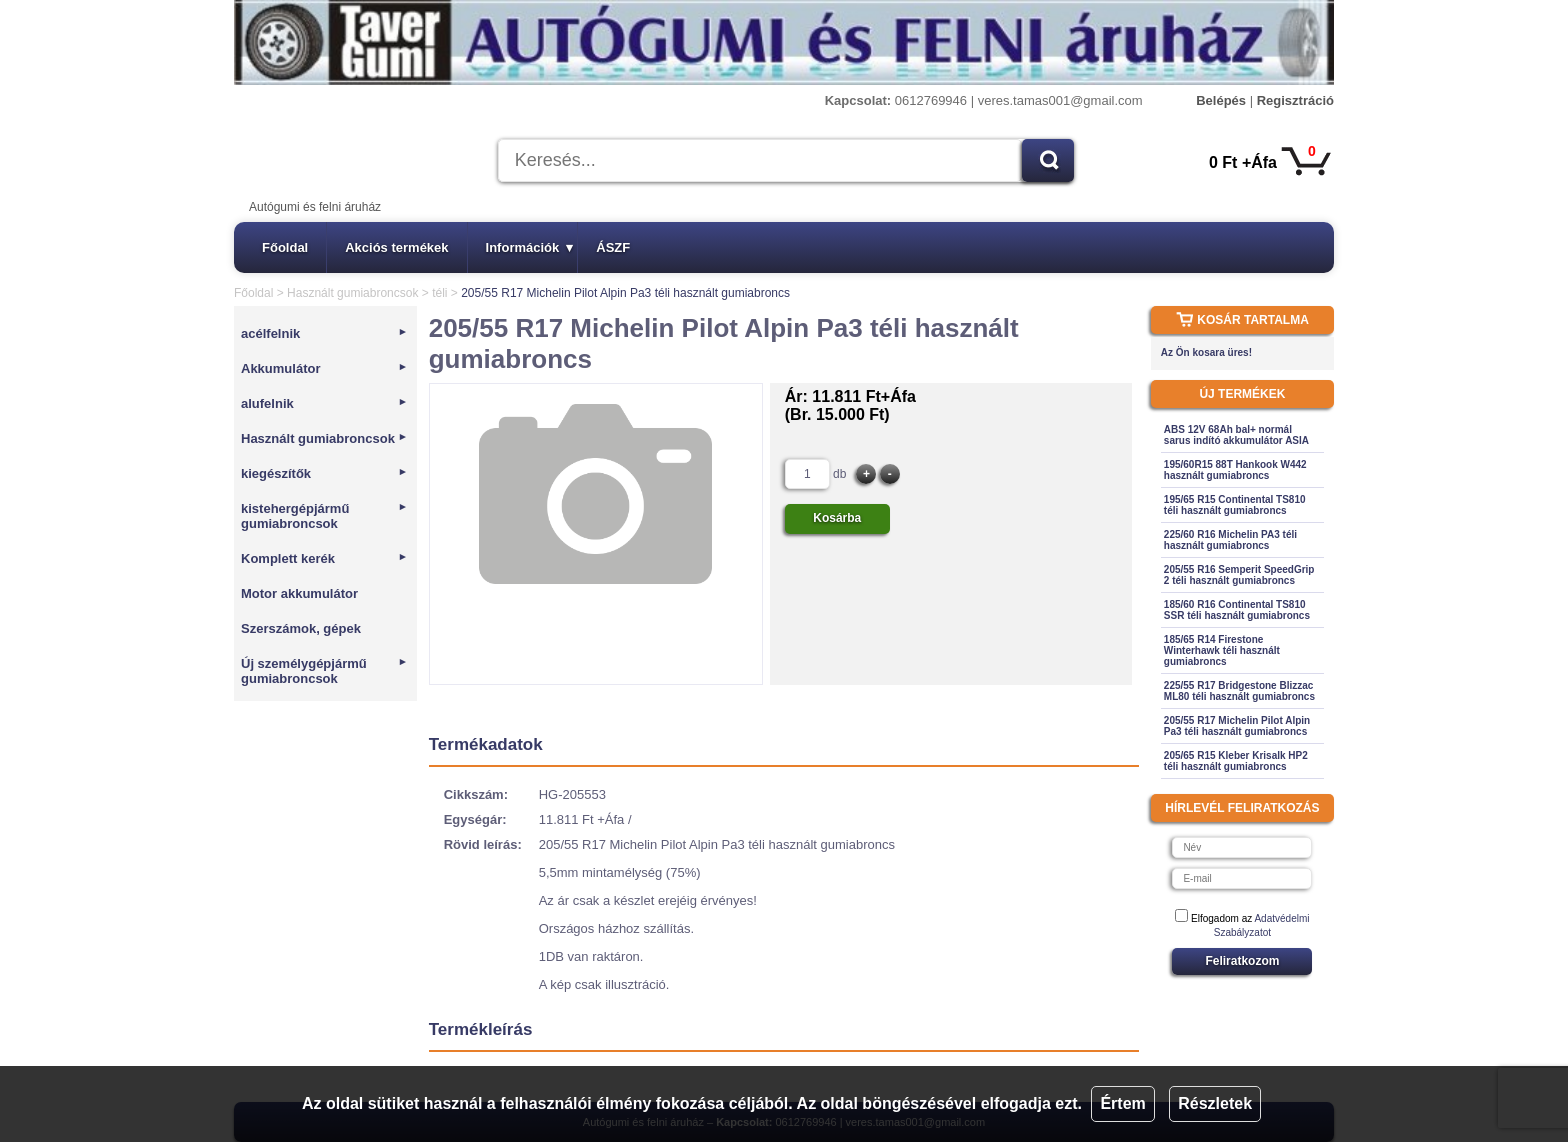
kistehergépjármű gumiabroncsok (324, 516)
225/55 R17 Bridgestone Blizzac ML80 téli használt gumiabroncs (1239, 691)
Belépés (1221, 100)
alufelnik (324, 403)
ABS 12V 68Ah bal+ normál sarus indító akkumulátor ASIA (1236, 435)
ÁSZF (613, 247)
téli (439, 293)
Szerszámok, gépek (301, 628)
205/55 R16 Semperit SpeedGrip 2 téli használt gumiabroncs (1239, 575)
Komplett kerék (324, 558)
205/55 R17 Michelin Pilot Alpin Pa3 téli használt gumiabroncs (1237, 726)
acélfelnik (324, 333)
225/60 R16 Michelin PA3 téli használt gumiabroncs (1230, 540)
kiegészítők (324, 473)
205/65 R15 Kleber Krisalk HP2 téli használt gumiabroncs (1236, 761)
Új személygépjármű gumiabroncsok (324, 671)
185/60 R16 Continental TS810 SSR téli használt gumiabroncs (1237, 610)
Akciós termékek (396, 247)
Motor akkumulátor (299, 593)
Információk (530, 247)
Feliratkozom (1242, 961)
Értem (1122, 1103)
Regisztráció (1295, 100)
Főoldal (285, 247)
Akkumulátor (324, 368)
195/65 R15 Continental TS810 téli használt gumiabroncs (1235, 505)
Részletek (1215, 1103)
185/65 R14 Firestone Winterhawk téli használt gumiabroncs (1222, 650)
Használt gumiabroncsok (352, 293)
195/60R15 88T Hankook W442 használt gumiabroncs (1235, 470)
